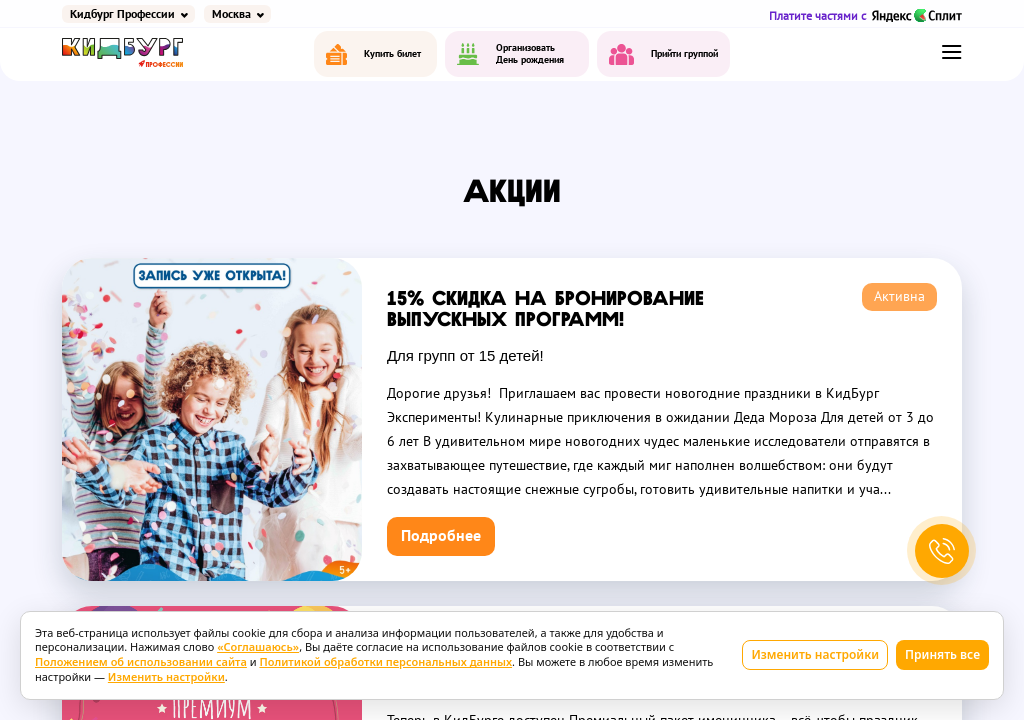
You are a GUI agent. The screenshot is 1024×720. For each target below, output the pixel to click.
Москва (231, 14)
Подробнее (441, 536)
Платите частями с (865, 15)
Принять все (942, 654)
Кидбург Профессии (122, 14)
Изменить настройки (815, 654)
